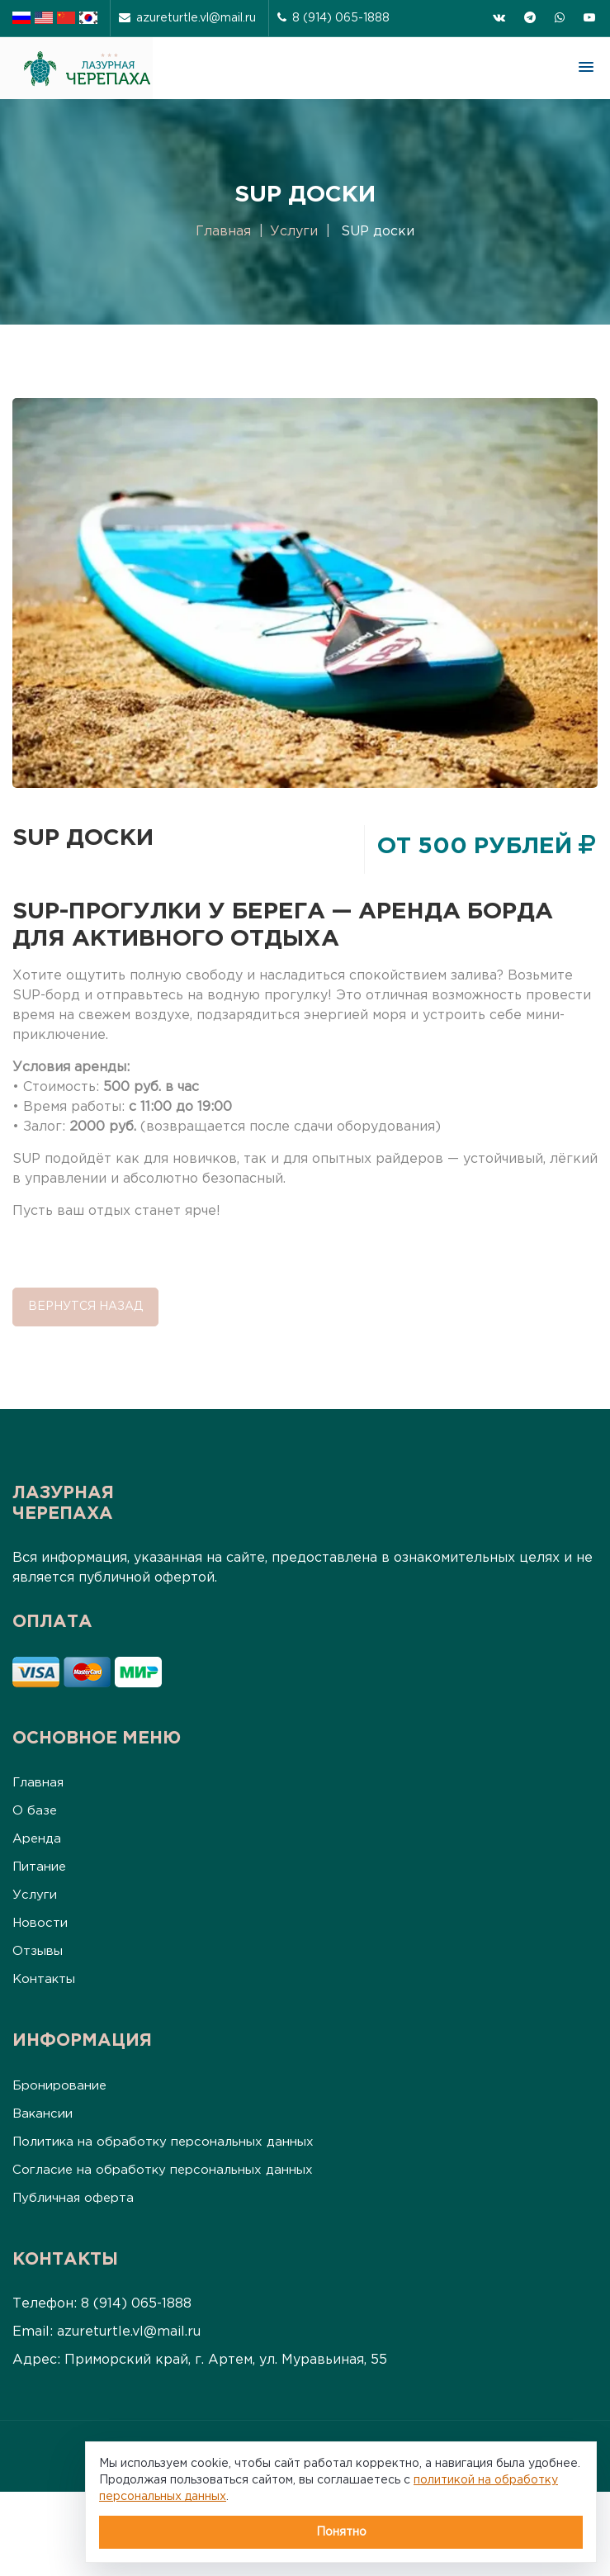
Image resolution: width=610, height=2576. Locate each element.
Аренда (36, 1839)
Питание (39, 1867)
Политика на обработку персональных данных (163, 2142)
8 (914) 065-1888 (333, 18)
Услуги (294, 231)
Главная (223, 231)
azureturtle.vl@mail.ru (187, 18)
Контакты (43, 1979)
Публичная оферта (73, 2198)
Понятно (341, 2532)
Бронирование (59, 2085)
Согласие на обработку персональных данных (162, 2170)
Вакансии (42, 2114)
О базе (34, 1810)
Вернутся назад (85, 1307)
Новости (40, 1923)
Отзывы (37, 1951)
